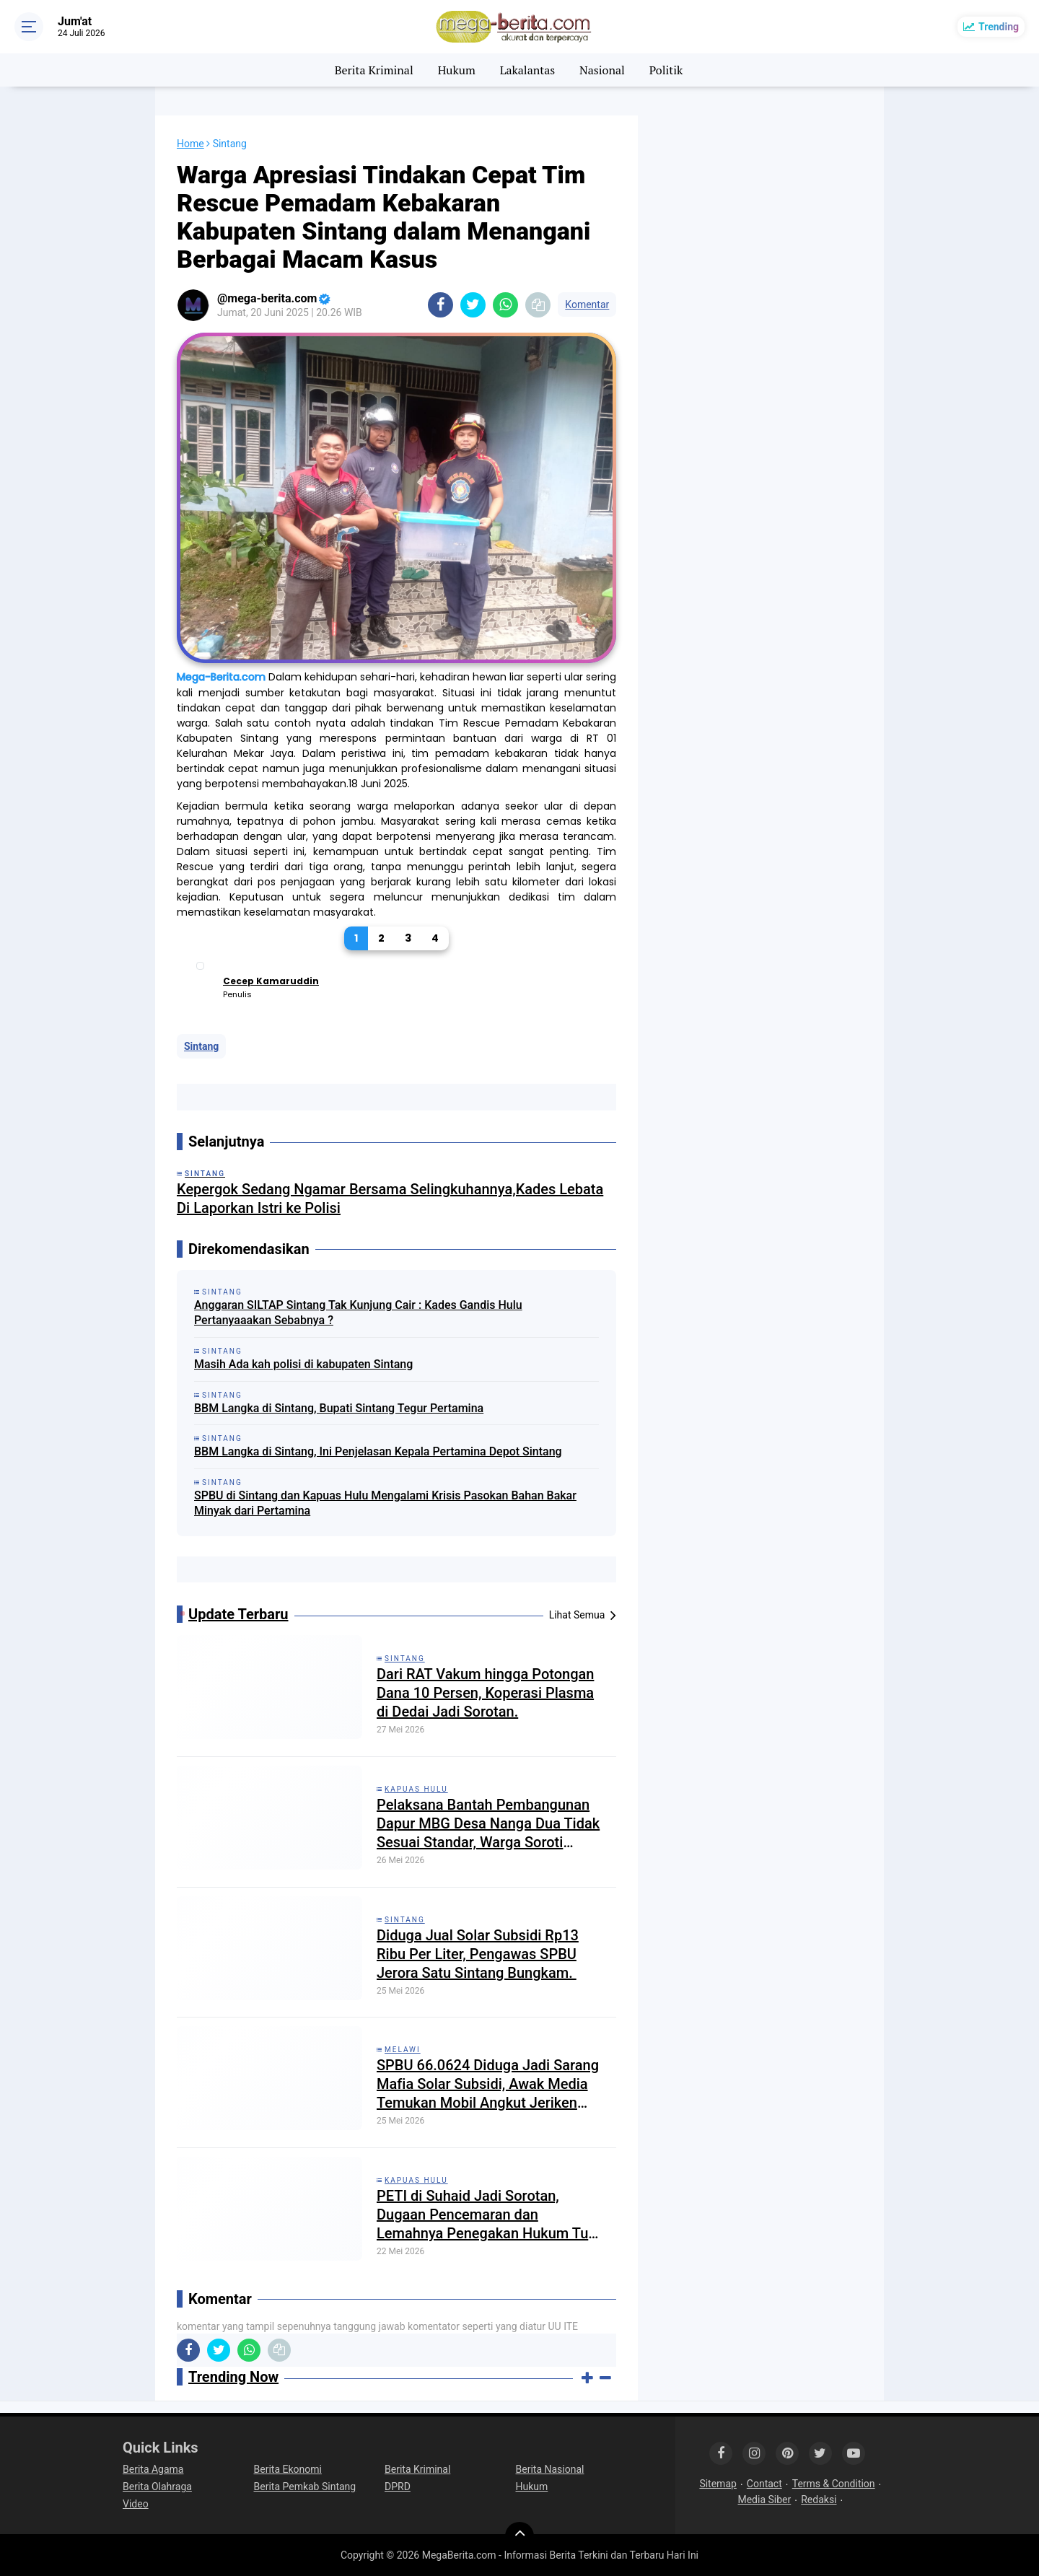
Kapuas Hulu (416, 1789)
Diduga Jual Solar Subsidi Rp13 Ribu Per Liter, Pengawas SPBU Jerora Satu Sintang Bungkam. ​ (478, 1954)
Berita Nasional (550, 2469)
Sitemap (717, 2483)
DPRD (398, 2486)
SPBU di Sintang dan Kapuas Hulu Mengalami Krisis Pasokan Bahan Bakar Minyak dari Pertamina (385, 1503)
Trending (998, 26)
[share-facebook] (440, 304)
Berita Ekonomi (288, 2469)
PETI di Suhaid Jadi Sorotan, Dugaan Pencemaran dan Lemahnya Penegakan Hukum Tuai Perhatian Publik (488, 2215)
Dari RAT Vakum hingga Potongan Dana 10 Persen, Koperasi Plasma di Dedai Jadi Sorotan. (485, 1692)
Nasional (602, 70)
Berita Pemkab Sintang (305, 2486)
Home (190, 143)
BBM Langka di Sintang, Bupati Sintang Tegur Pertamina (338, 1408)
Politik (666, 70)
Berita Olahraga (157, 2486)
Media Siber (764, 2499)
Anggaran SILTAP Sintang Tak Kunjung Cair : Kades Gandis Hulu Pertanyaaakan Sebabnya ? (358, 1312)
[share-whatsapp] (505, 304)
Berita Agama (153, 2469)
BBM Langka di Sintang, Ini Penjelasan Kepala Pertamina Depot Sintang (378, 1451)
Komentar (587, 304)
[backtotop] (519, 2536)
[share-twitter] (473, 304)
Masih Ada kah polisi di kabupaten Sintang (303, 1364)
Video (136, 2504)
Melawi (403, 2050)
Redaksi (818, 2499)
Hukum (456, 70)
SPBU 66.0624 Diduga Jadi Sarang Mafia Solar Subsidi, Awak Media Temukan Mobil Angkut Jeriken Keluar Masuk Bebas (488, 2084)
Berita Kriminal (374, 70)
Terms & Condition (833, 2483)
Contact (764, 2483)
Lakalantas (528, 70)
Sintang (201, 1046)
